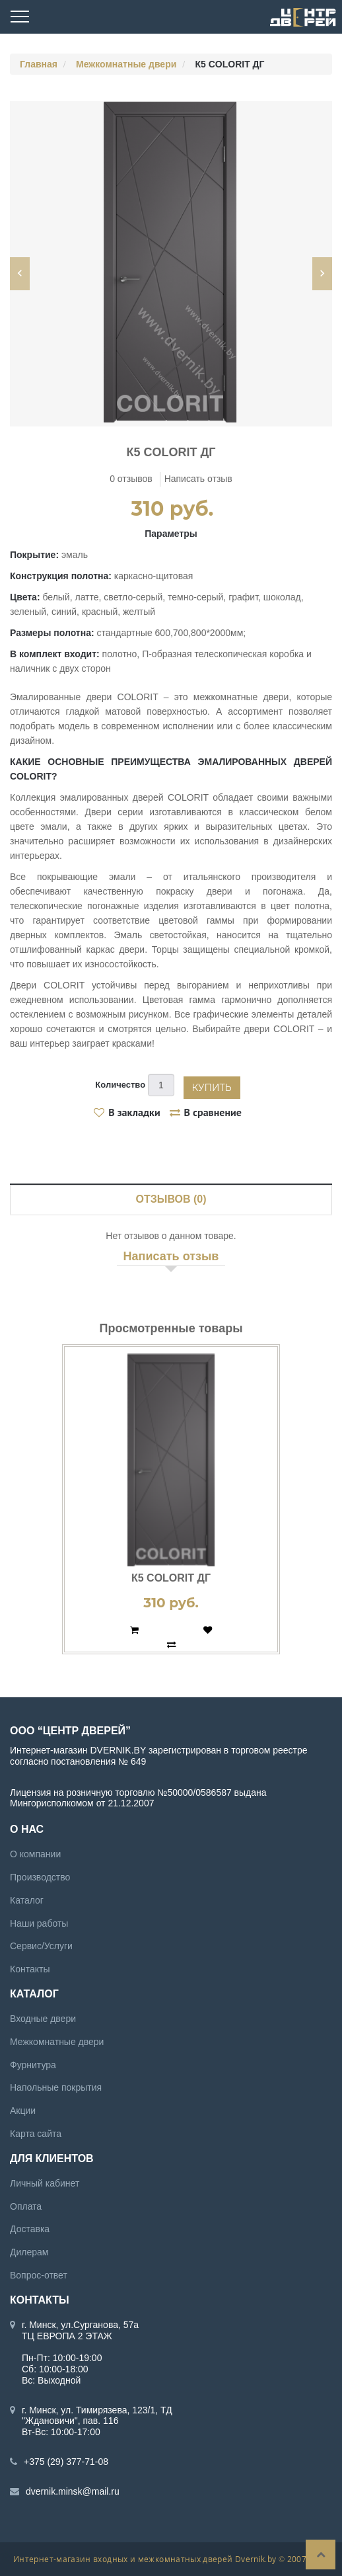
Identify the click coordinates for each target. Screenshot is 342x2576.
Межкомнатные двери (126, 64)
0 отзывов (131, 478)
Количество (120, 1085)
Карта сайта (35, 2133)
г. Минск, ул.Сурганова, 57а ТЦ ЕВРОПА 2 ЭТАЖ (80, 2330)
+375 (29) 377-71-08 (66, 2461)
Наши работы (39, 1922)
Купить (212, 1088)
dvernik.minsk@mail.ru (73, 2491)
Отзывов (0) (170, 1199)
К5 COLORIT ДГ (171, 1578)
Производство (40, 1877)
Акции (23, 2110)
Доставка (30, 2229)
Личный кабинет (44, 2183)
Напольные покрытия (56, 2087)
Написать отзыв (198, 478)
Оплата (26, 2205)
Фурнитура (33, 2064)
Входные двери (43, 2018)
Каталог (27, 1900)
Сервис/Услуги (41, 1946)
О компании (35, 1854)
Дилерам (29, 2252)
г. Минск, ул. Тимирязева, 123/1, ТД (97, 2409)
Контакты (30, 1969)
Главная (38, 64)
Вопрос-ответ (38, 2275)
